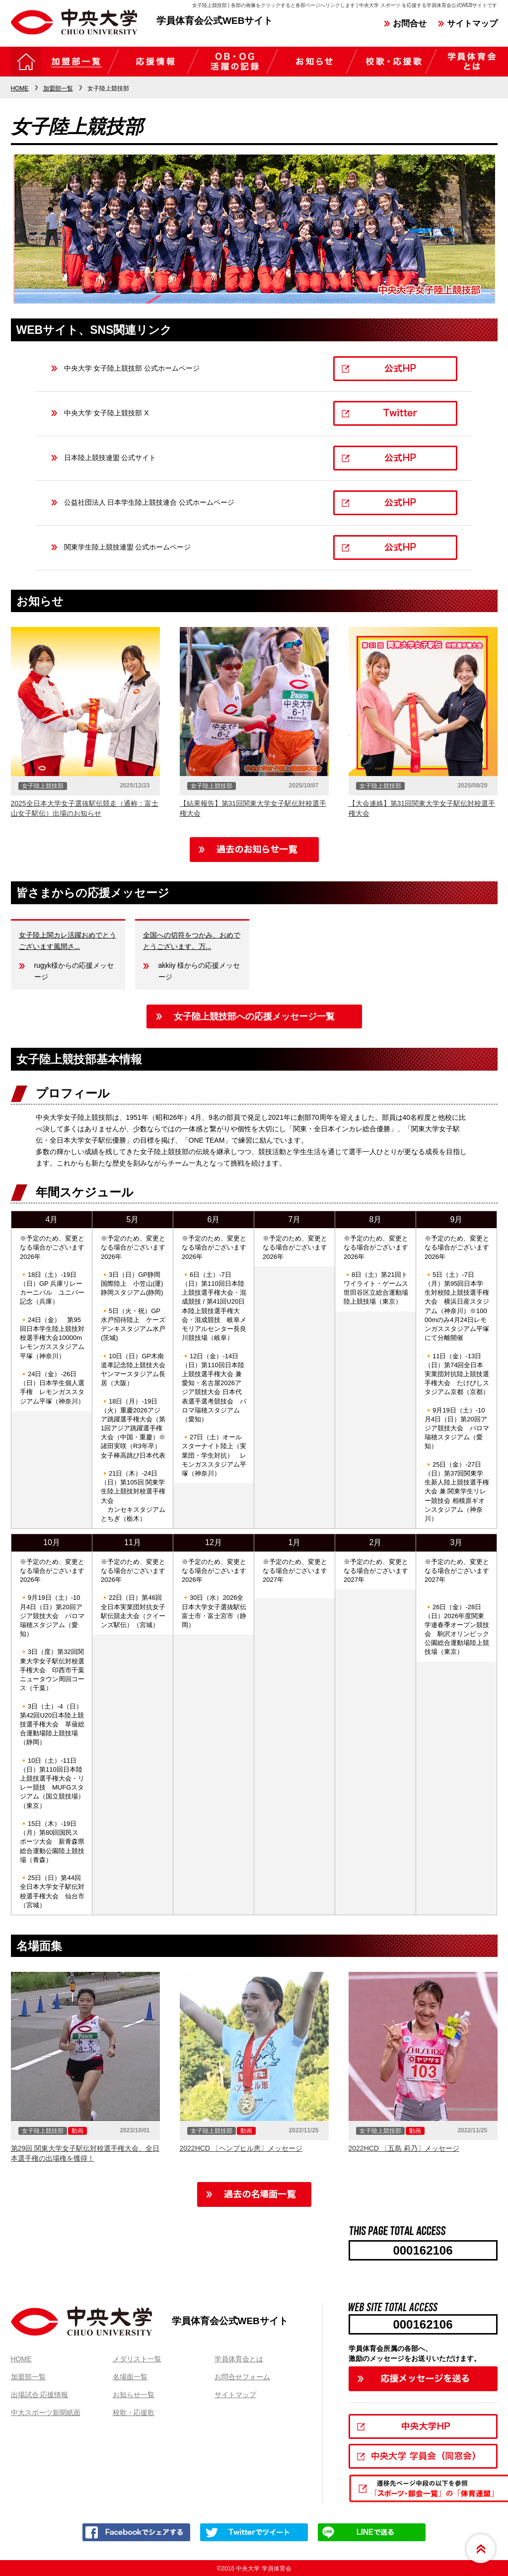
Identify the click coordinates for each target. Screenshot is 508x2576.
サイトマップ (472, 23)
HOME (21, 2359)
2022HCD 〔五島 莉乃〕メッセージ (404, 2148)
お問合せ (410, 23)
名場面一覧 (130, 2377)
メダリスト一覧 (137, 2359)
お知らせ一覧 (133, 2395)
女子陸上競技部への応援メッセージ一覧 (254, 1016)
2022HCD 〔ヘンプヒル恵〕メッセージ (241, 2148)
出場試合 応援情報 (40, 2395)
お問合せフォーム (242, 2377)
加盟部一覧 (28, 2377)
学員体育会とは (239, 2359)
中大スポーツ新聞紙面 (45, 2413)
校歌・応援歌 (133, 2413)
